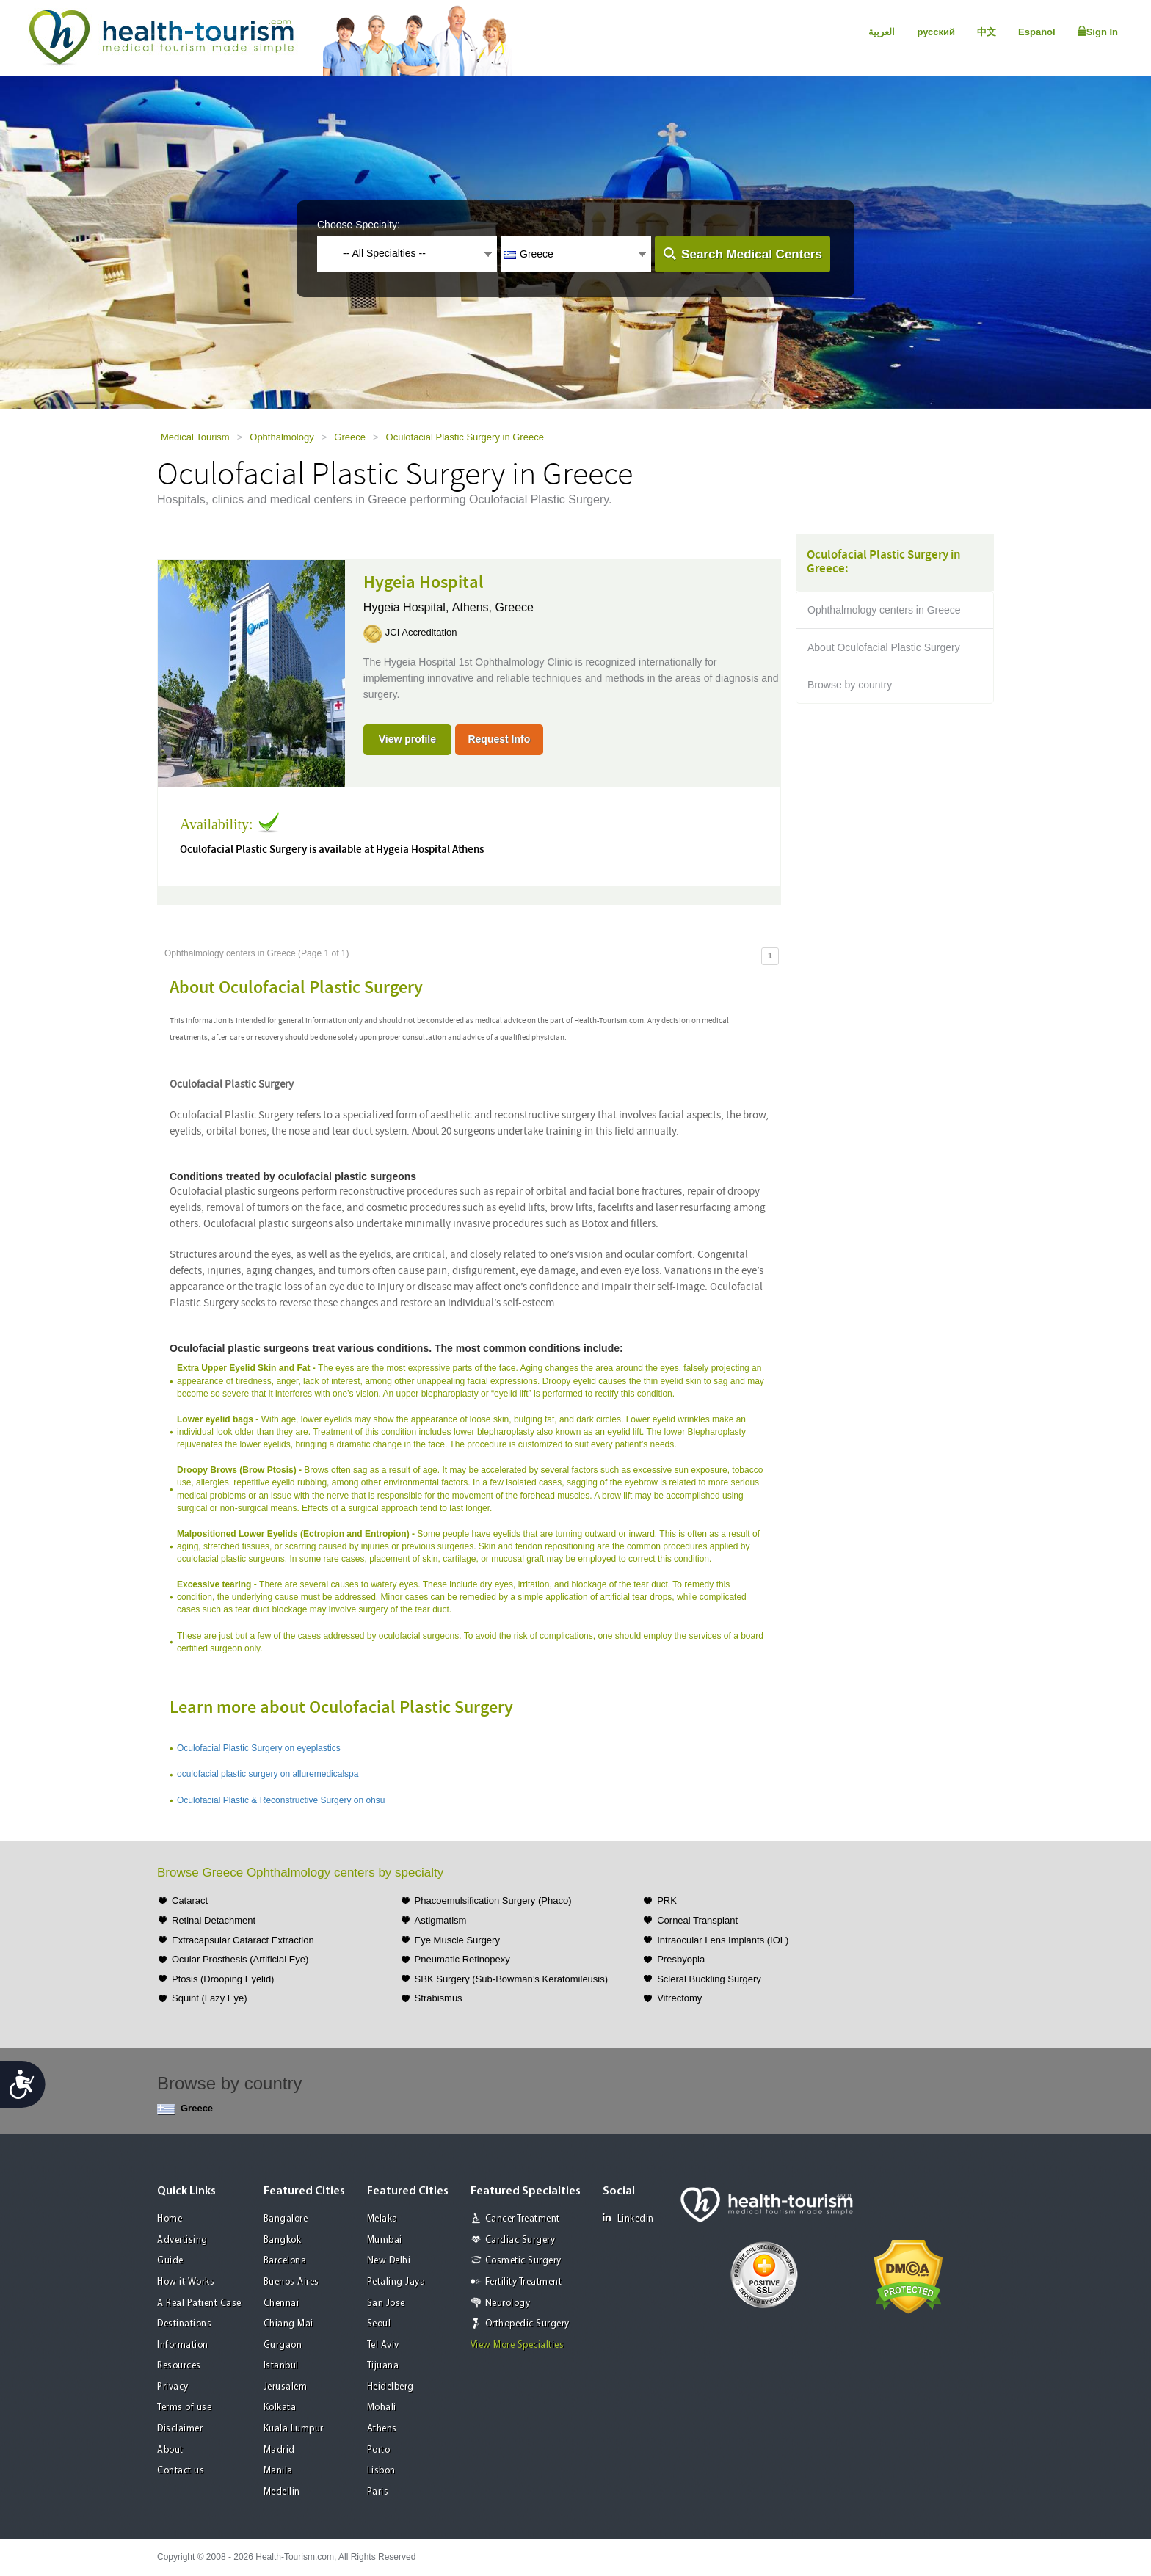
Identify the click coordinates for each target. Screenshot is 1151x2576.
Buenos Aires (291, 2282)
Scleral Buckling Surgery (709, 1978)
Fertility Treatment (523, 2282)
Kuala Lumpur (294, 2429)
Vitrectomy (679, 1998)
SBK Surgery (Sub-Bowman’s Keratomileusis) (511, 1978)
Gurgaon (283, 2345)
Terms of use (184, 2407)
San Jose (386, 2303)
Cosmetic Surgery (523, 2261)
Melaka (382, 2219)
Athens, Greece (493, 607)
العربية (881, 31)
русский (936, 31)
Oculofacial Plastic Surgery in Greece (465, 437)
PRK (667, 1900)
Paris (378, 2492)
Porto (379, 2450)
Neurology (508, 2303)
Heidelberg (390, 2387)
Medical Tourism (195, 437)
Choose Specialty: (358, 224)
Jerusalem (286, 2387)
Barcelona (285, 2261)
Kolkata (280, 2407)
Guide (170, 2261)
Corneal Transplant (697, 1920)
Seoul (379, 2324)
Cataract (190, 1900)
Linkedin (628, 2218)
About (170, 2450)
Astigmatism (441, 1920)
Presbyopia (681, 1959)
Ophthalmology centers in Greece (884, 610)
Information (182, 2345)
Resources (179, 2366)
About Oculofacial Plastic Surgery (883, 647)
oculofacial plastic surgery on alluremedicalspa (267, 1774)
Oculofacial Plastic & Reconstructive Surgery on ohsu (281, 1800)
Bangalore (286, 2219)
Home (169, 2219)
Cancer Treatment (522, 2219)
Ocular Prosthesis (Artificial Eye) (240, 1959)
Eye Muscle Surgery (457, 1940)
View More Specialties (517, 2345)
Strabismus (438, 1998)
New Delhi (389, 2261)
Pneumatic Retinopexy (462, 1959)
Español (1037, 31)
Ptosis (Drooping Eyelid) (223, 1978)
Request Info (499, 739)
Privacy (173, 2387)
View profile (407, 739)
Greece (350, 437)
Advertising (182, 2240)
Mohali (381, 2407)
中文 (986, 31)
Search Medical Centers (751, 254)
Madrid (279, 2450)
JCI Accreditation (421, 632)
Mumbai (384, 2240)
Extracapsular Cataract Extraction (243, 1940)
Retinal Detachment (213, 1920)
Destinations (184, 2324)
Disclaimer (180, 2429)
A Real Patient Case (199, 2303)
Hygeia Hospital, (407, 607)
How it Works (185, 2282)
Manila (278, 2470)
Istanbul (281, 2366)
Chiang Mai (288, 2324)
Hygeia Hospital (423, 582)
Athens (382, 2429)
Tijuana (383, 2366)
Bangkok (283, 2240)
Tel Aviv (383, 2345)
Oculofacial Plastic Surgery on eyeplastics (259, 1748)
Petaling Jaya (396, 2282)
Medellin (282, 2492)
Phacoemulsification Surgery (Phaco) (493, 1900)
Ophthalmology (281, 437)
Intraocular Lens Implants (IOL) (722, 1940)
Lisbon (381, 2470)
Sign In (1098, 31)
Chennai (281, 2303)
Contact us (180, 2470)
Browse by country (849, 685)
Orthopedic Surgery (527, 2324)
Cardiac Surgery (520, 2240)
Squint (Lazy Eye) (209, 1998)
